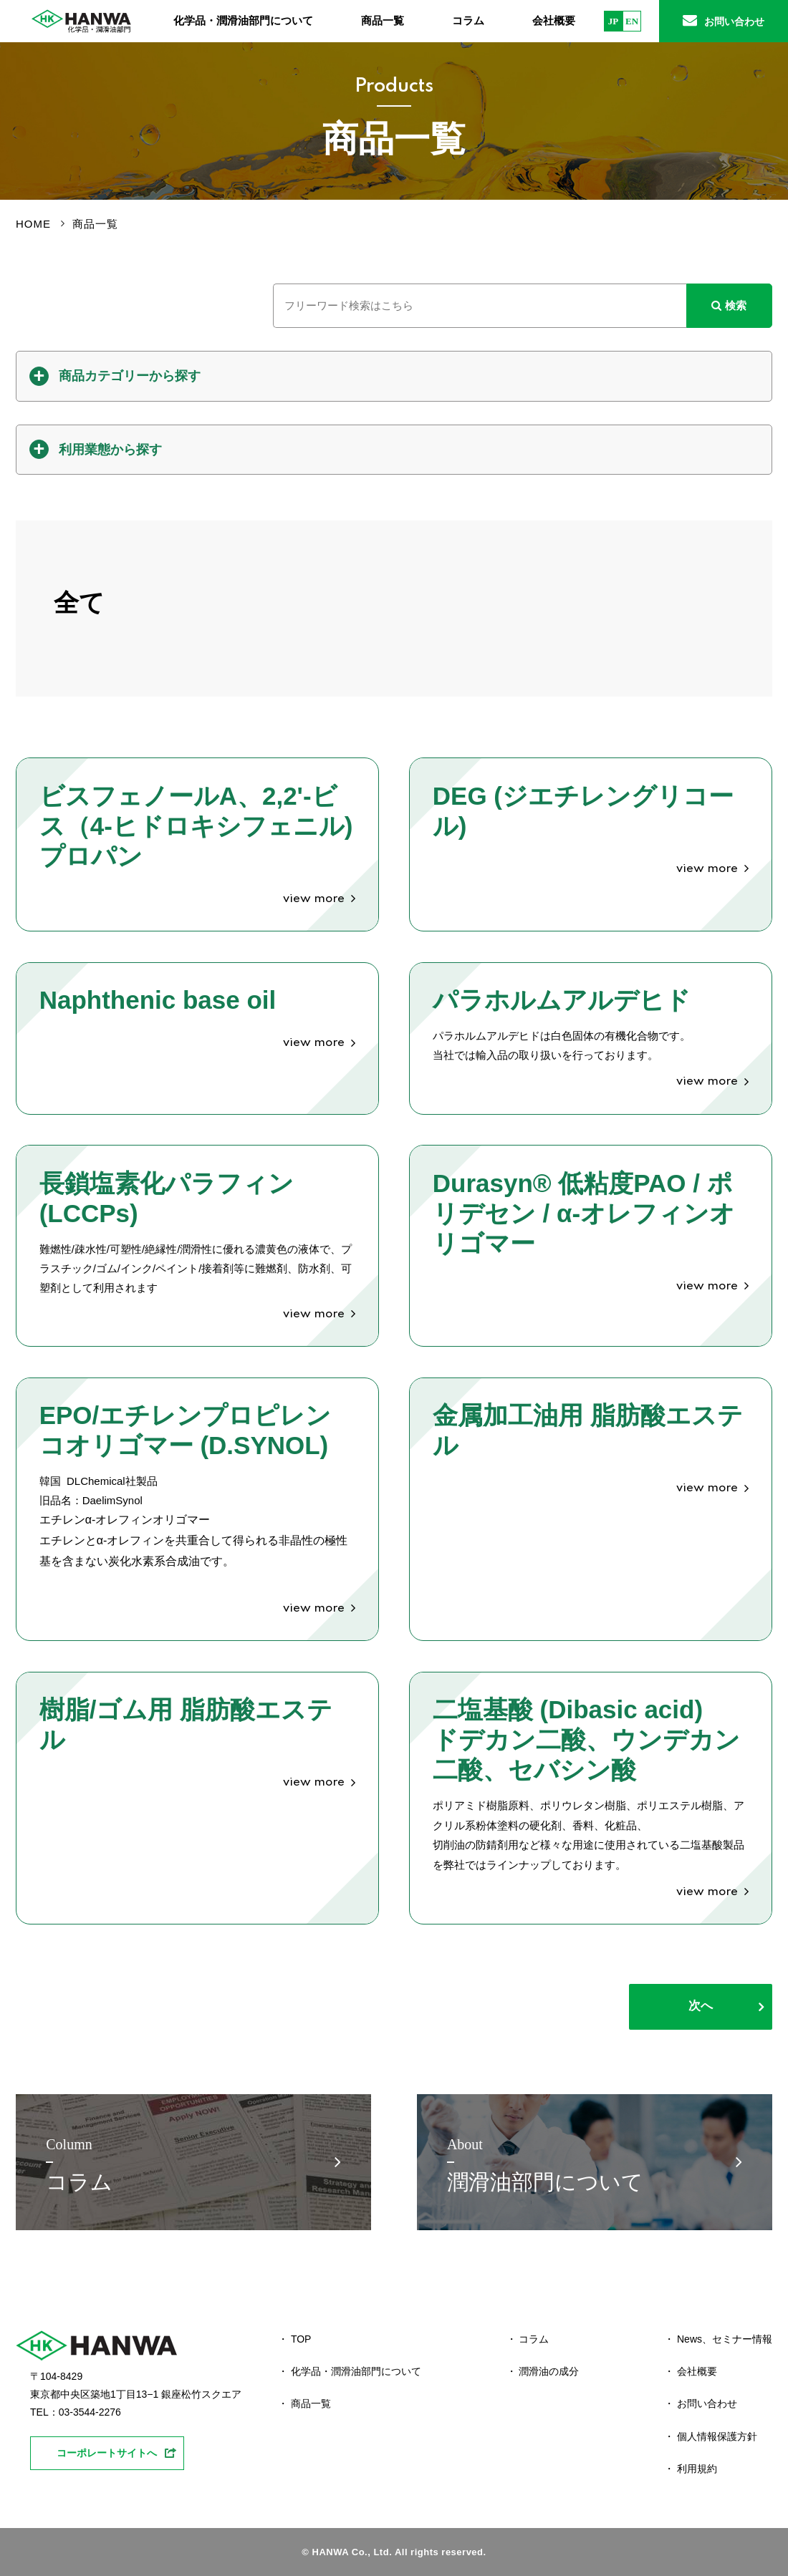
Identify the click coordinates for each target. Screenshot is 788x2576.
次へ (700, 2006)
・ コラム (527, 2339)
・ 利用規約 (690, 2468)
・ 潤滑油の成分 (543, 2371)
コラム (468, 20)
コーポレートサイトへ (107, 2453)
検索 (728, 305)
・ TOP (294, 2339)
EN (631, 21)
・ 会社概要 (690, 2371)
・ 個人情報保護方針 (710, 2436)
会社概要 (553, 20)
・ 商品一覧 (304, 2403)
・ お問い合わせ (700, 2403)
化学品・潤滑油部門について (243, 20)
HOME (33, 224)
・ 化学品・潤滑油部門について (349, 2371)
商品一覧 (382, 20)
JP (613, 21)
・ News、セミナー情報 (718, 2339)
